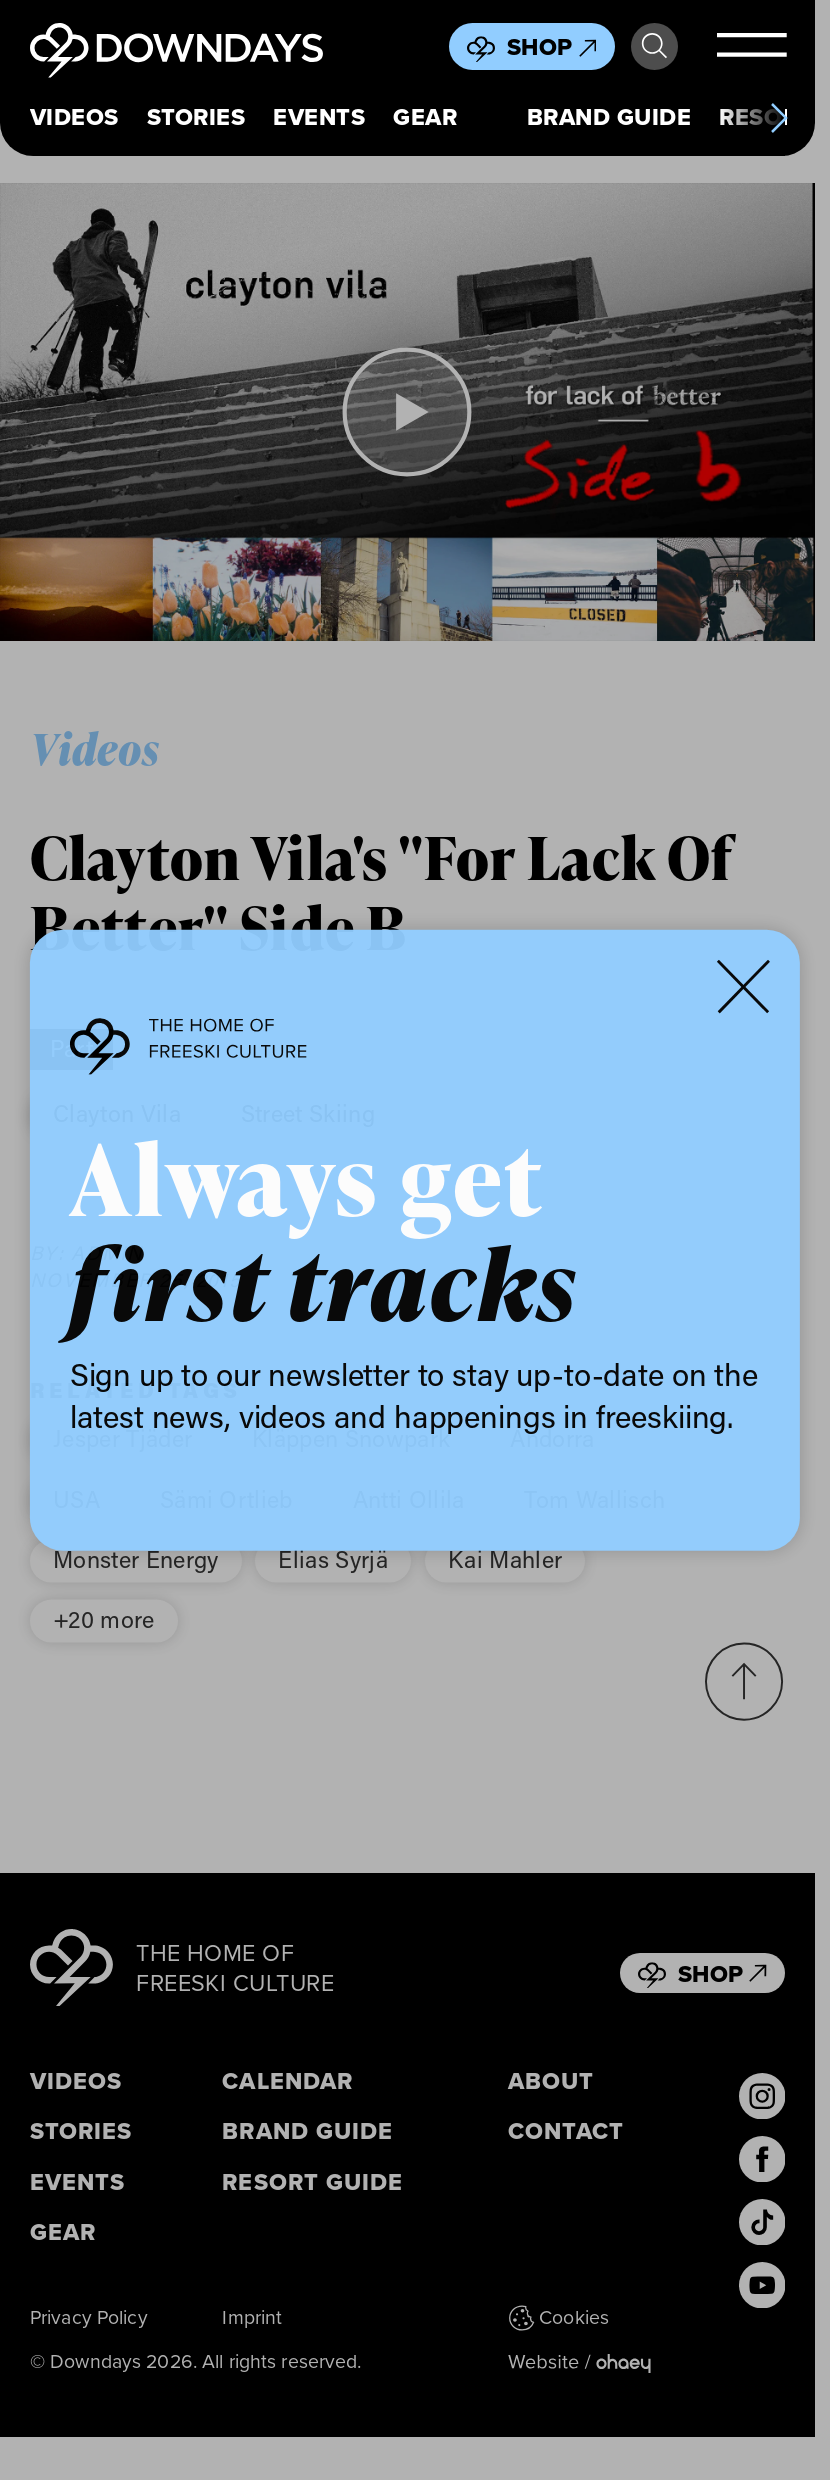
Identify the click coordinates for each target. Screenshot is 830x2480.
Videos (74, 117)
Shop (551, 47)
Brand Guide (609, 117)
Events (319, 117)
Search (654, 46)
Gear (425, 117)
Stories (196, 117)
